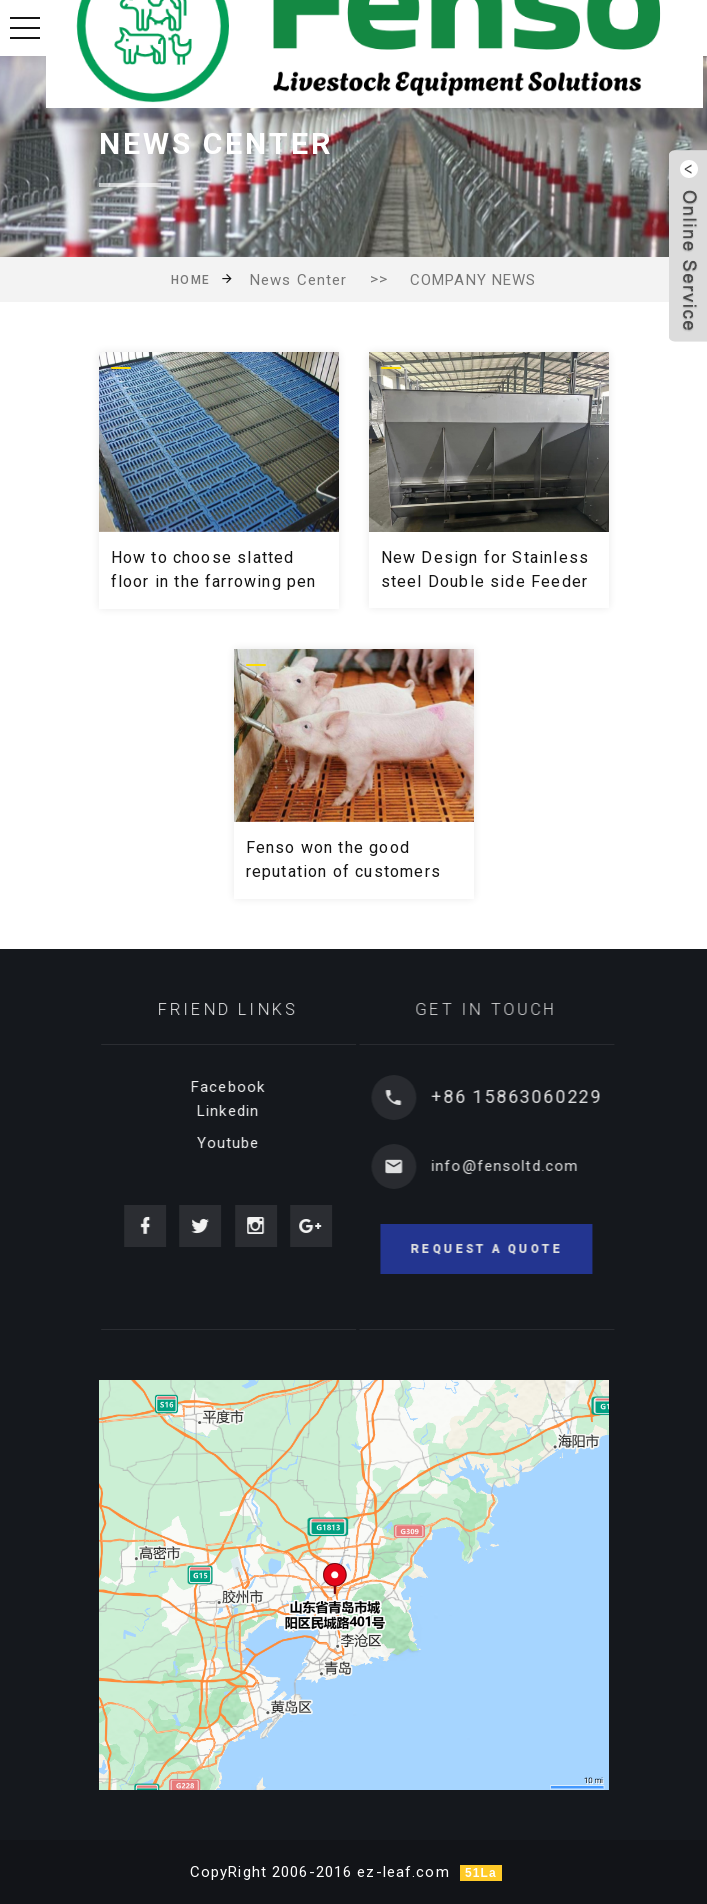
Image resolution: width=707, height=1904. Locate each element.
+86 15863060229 (536, 1096)
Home (191, 280)
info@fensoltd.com (524, 1166)
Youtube (239, 1143)
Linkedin (240, 1111)
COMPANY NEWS (473, 280)
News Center (298, 280)
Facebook (240, 1087)
